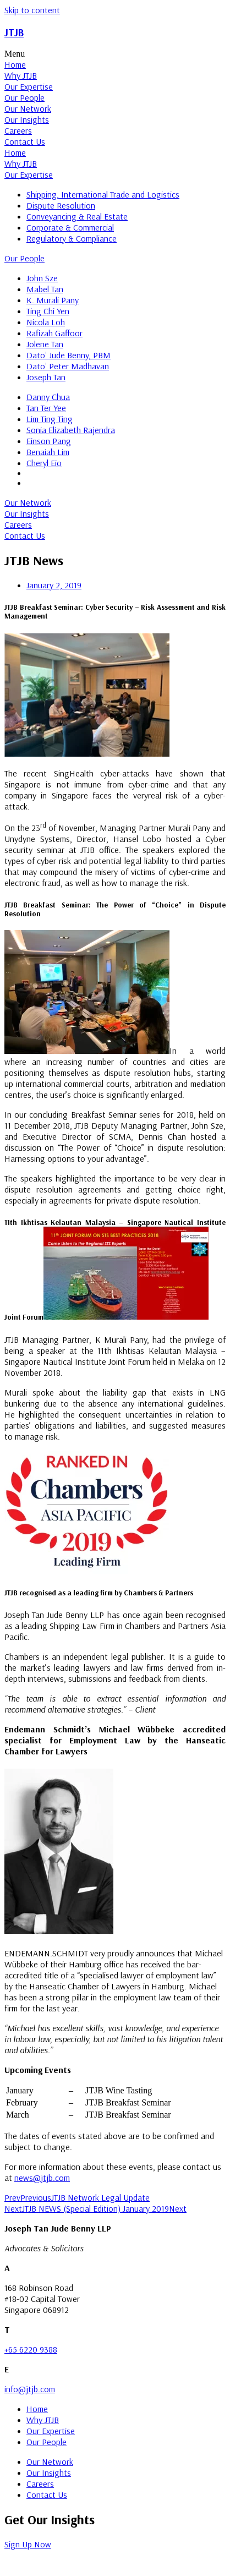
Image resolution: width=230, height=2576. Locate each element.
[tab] (115, 64)
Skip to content (32, 9)
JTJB (14, 32)
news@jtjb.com (42, 2177)
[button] (115, 54)
